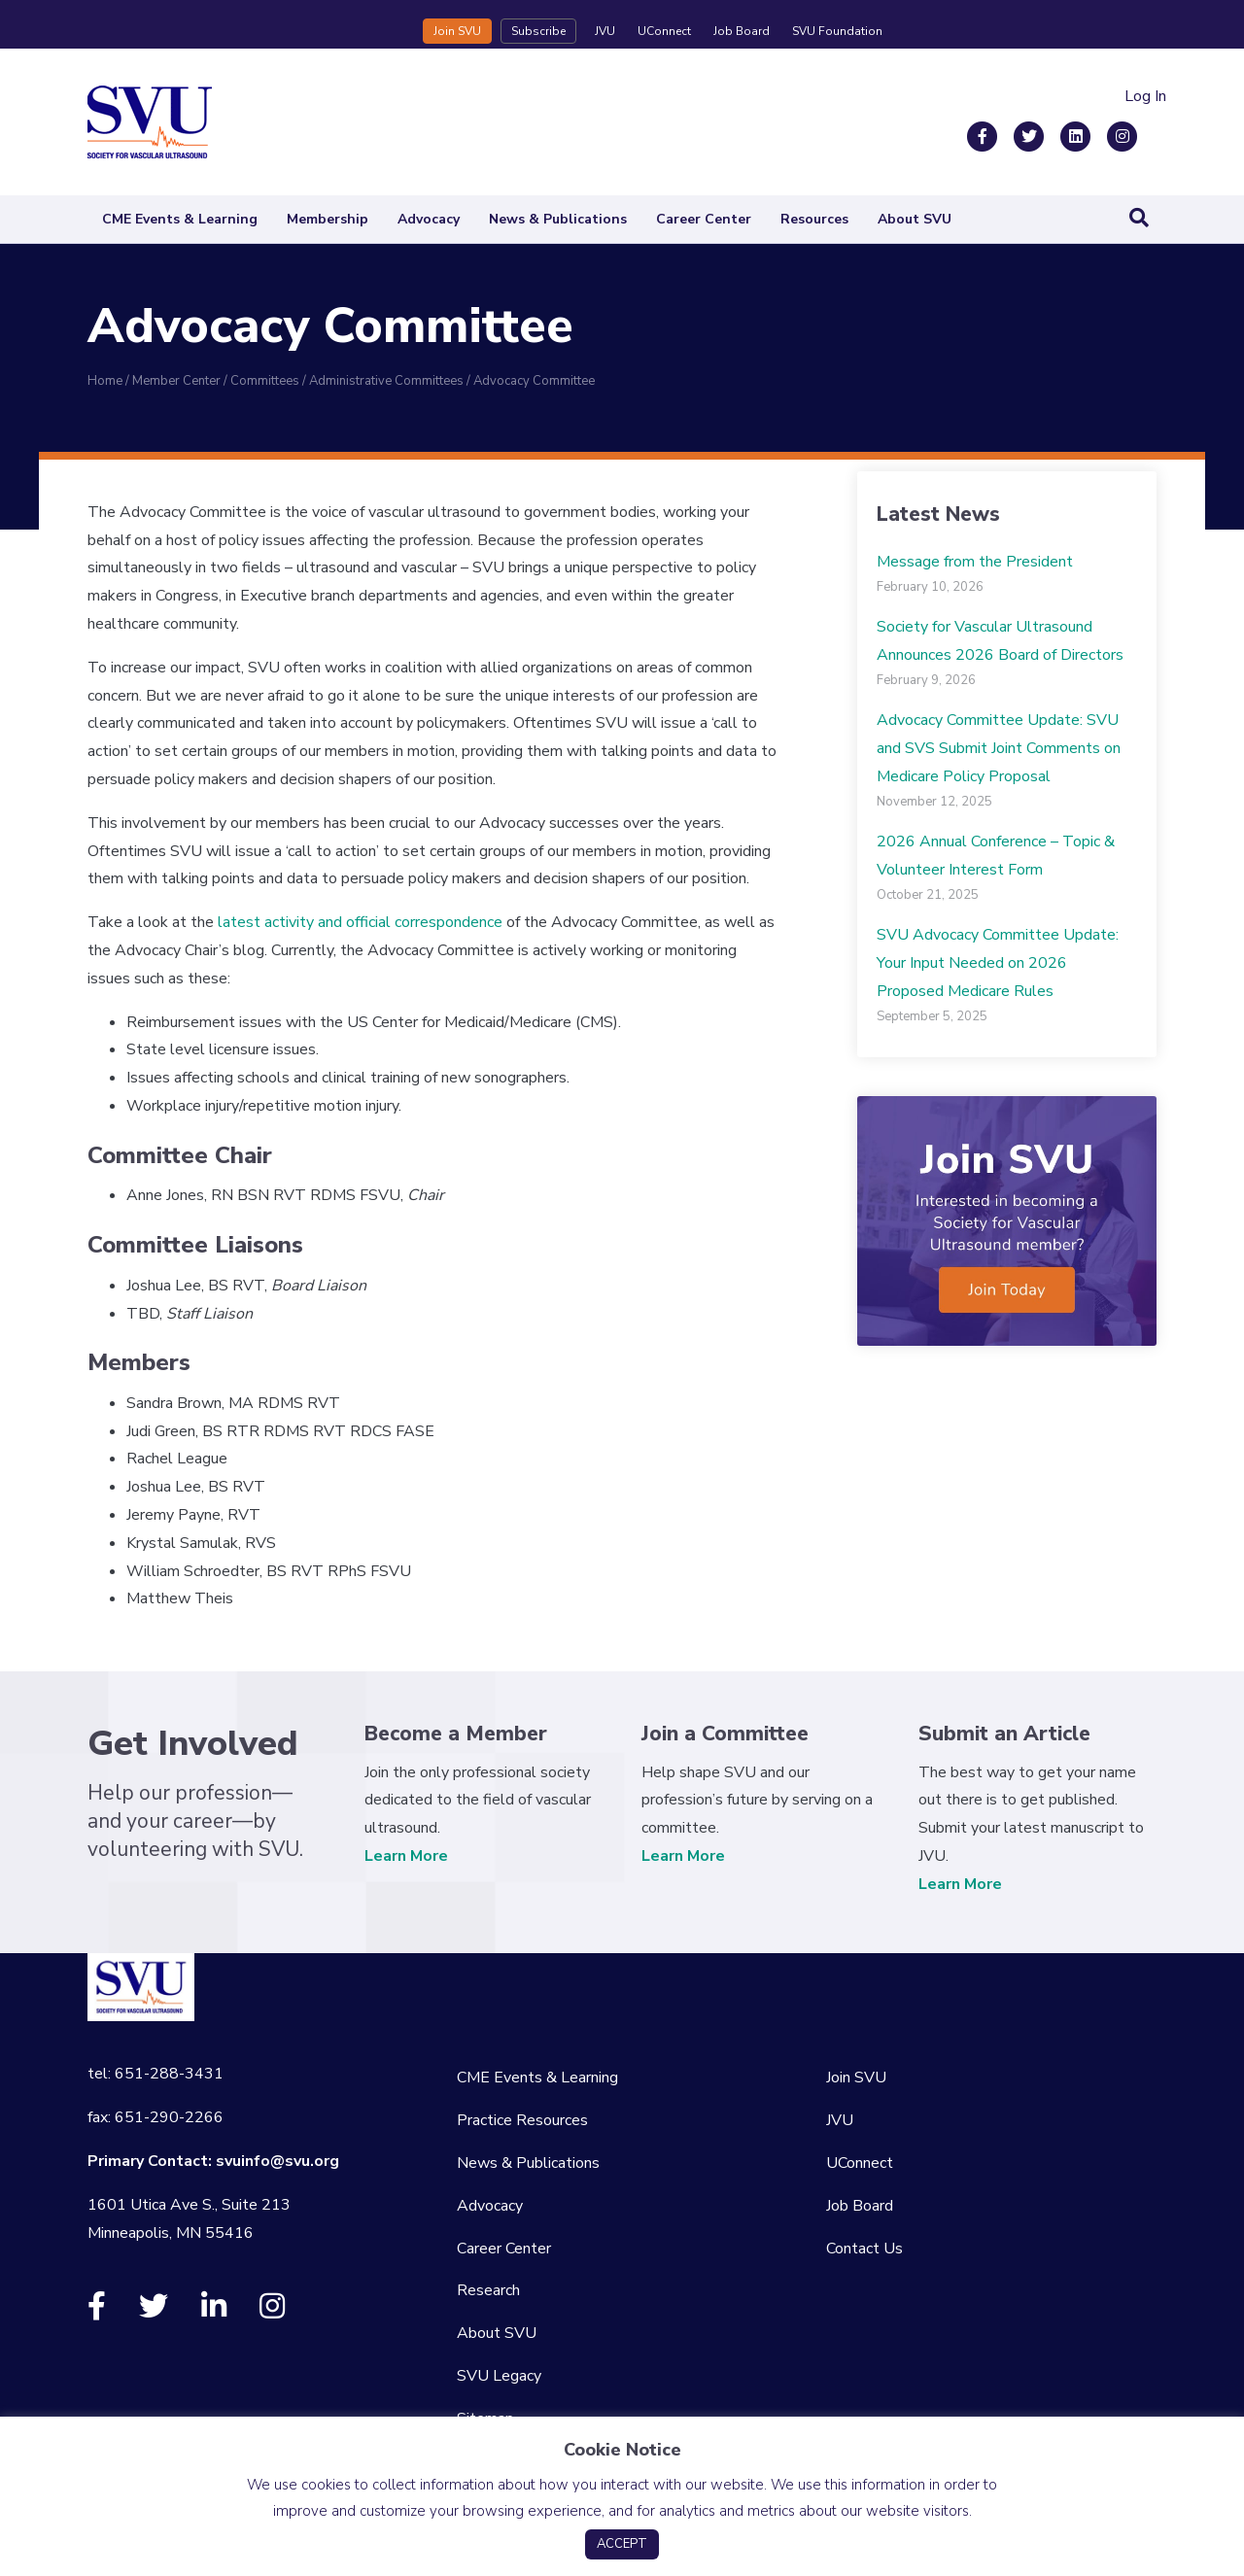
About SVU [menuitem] (496, 2333)
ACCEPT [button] (622, 2544)
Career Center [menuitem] (504, 2248)
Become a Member (455, 1733)
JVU (605, 31)
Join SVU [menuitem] (856, 2077)
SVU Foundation (837, 31)
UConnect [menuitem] (859, 2163)
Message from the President (975, 561)
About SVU (914, 219)
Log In (1145, 96)
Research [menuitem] (488, 2290)
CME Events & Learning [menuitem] (537, 2077)
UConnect (664, 31)
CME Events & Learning (180, 219)
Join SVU (457, 31)
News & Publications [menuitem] (528, 2163)
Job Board (741, 31)
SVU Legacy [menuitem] (499, 2376)
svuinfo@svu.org (277, 2161)
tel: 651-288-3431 (155, 2073)
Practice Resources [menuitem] (522, 2120)
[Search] (1139, 217)
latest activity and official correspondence (360, 922)
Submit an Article (1004, 1733)
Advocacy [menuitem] (490, 2205)
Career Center (703, 219)
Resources (814, 219)
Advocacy (428, 219)
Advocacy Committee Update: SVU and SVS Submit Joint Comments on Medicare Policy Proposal (999, 748)
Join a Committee (725, 1733)
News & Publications (558, 219)
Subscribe (538, 31)
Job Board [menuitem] (859, 2205)
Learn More (406, 1856)
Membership (327, 219)
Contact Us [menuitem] (864, 2248)
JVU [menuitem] (839, 2120)
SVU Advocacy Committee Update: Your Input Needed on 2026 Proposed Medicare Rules (998, 963)
